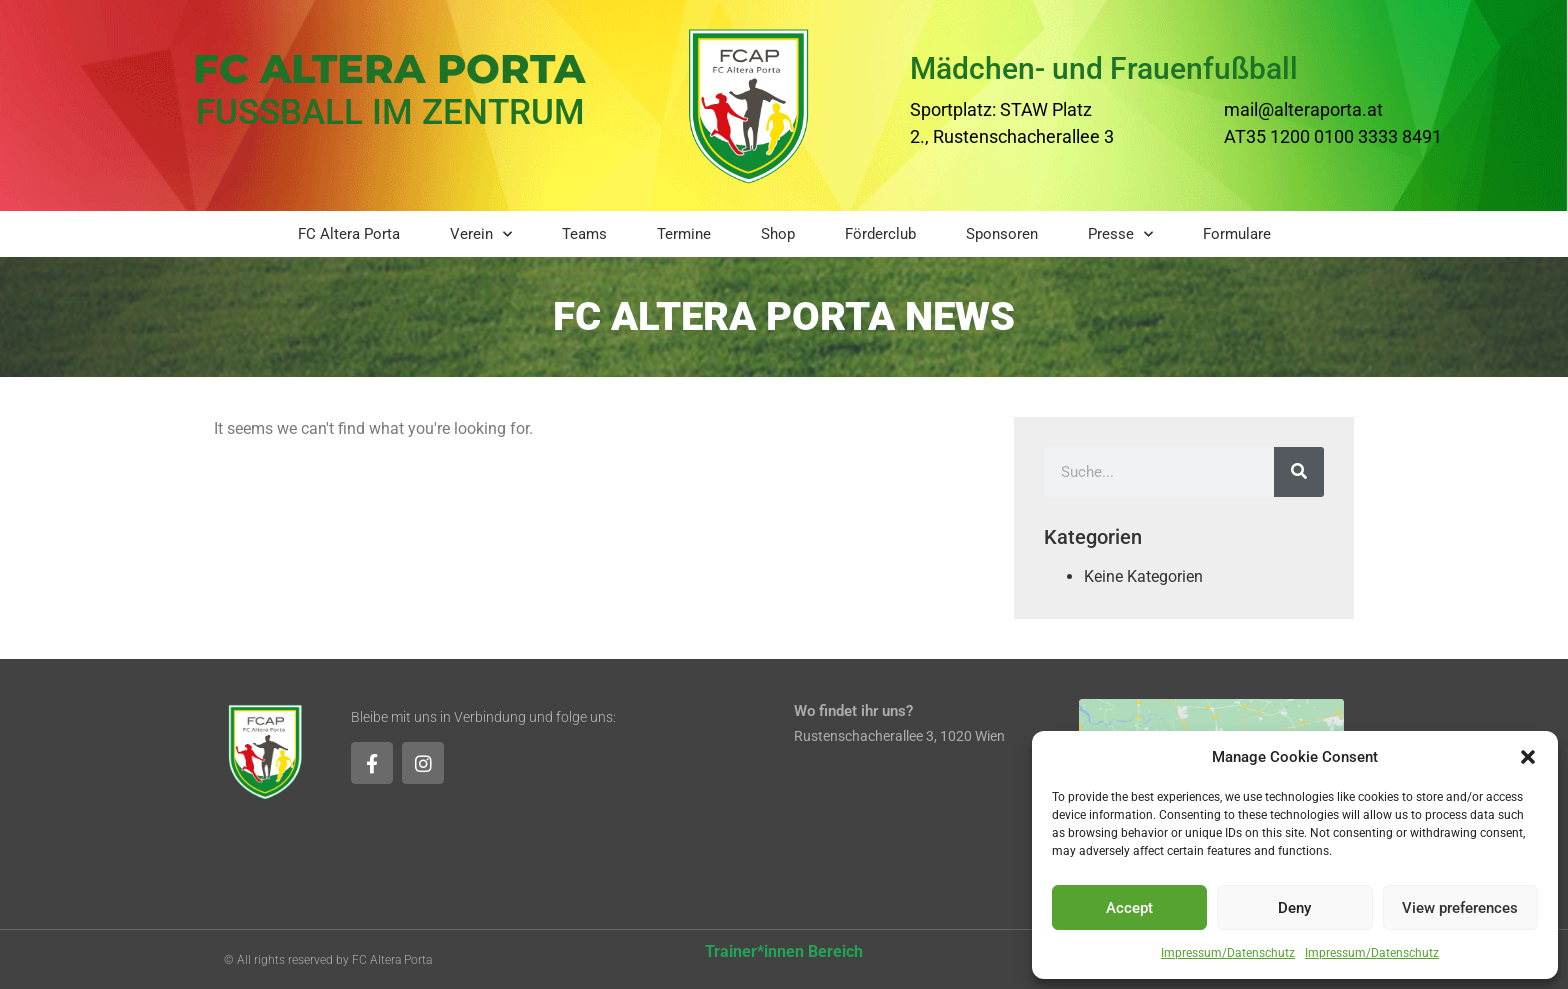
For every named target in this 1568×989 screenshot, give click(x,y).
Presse (1120, 234)
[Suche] (1299, 472)
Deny (1294, 908)
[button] (1528, 757)
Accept (1129, 908)
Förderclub (880, 234)
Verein (481, 234)
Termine (684, 234)
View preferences (1460, 908)
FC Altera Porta (349, 234)
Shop (778, 234)
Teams (584, 234)
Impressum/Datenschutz (1228, 953)
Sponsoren (1002, 234)
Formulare (1237, 234)
